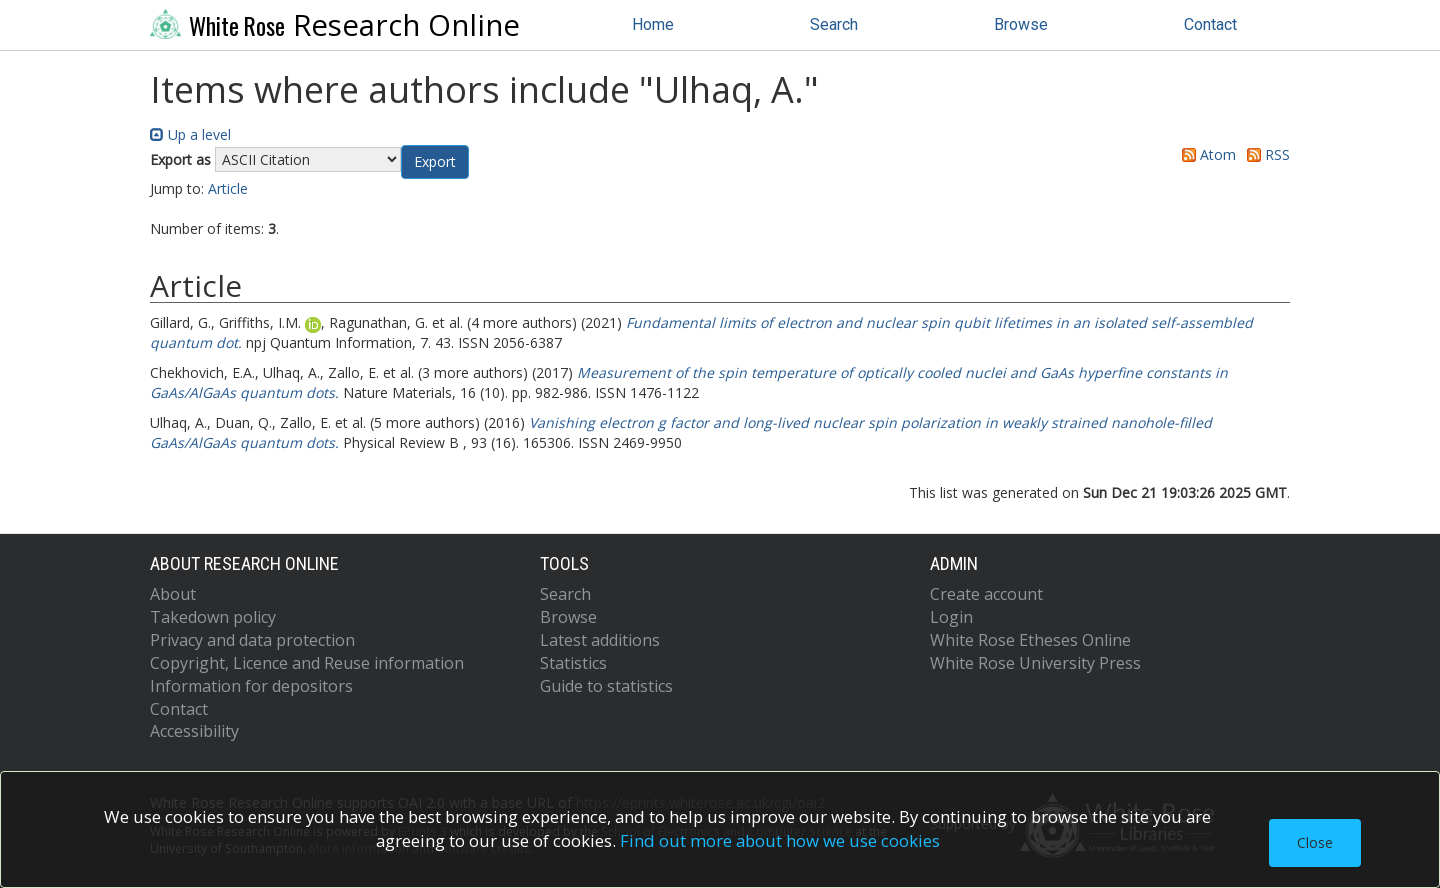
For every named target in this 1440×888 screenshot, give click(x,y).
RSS (1265, 154)
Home (653, 24)
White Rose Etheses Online (1030, 640)
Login (951, 617)
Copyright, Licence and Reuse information (307, 663)
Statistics (573, 663)
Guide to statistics (606, 686)
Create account (986, 594)
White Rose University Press (1035, 663)
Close (1315, 842)
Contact (1210, 24)
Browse (1021, 24)
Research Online (335, 25)
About (173, 594)
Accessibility (194, 731)
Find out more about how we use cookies (780, 840)
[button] (435, 162)
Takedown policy (213, 617)
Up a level (190, 134)
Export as (180, 159)
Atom (1205, 154)
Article (228, 188)
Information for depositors (251, 686)
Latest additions (600, 640)
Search (834, 24)
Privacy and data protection (252, 640)
